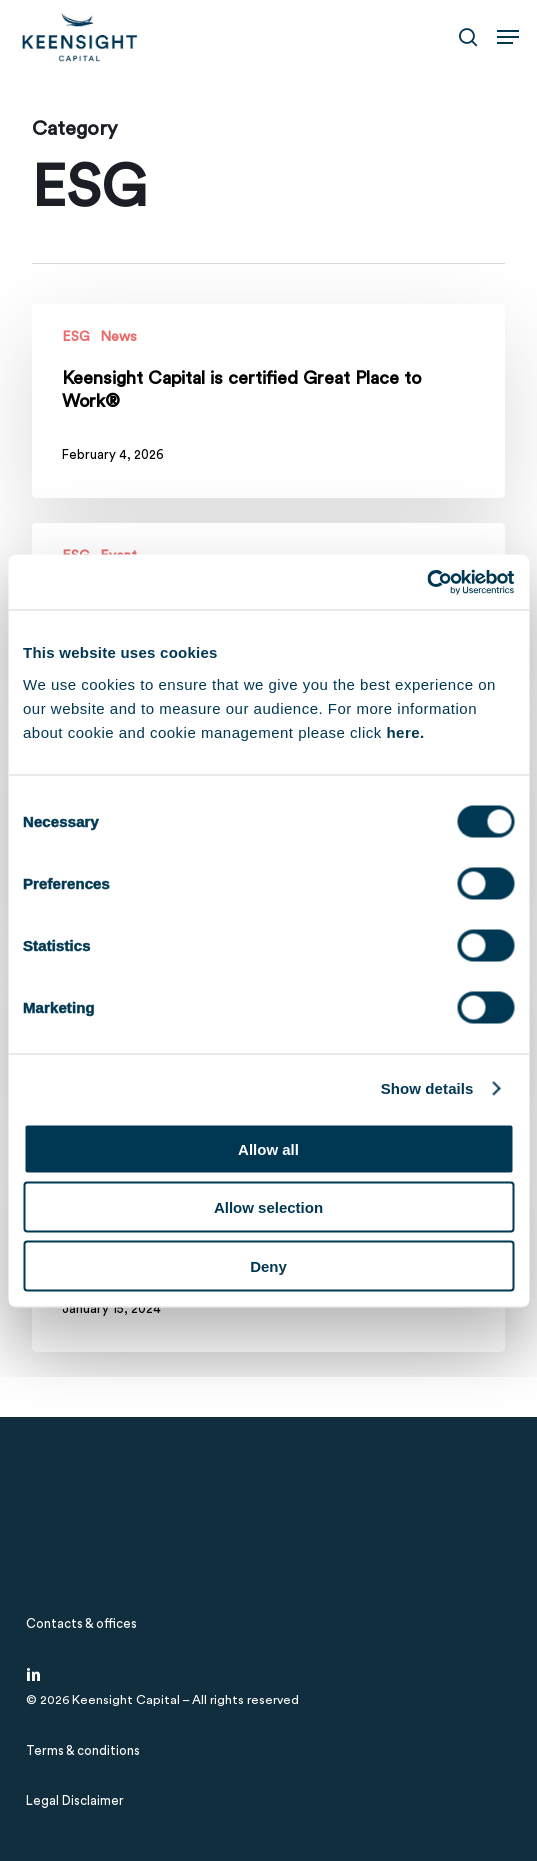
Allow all (268, 1148)
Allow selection (268, 1207)
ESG (76, 337)
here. (405, 731)
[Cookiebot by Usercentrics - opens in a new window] (426, 582)
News (118, 337)
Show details (427, 1088)
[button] (508, 37)
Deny (268, 1265)
